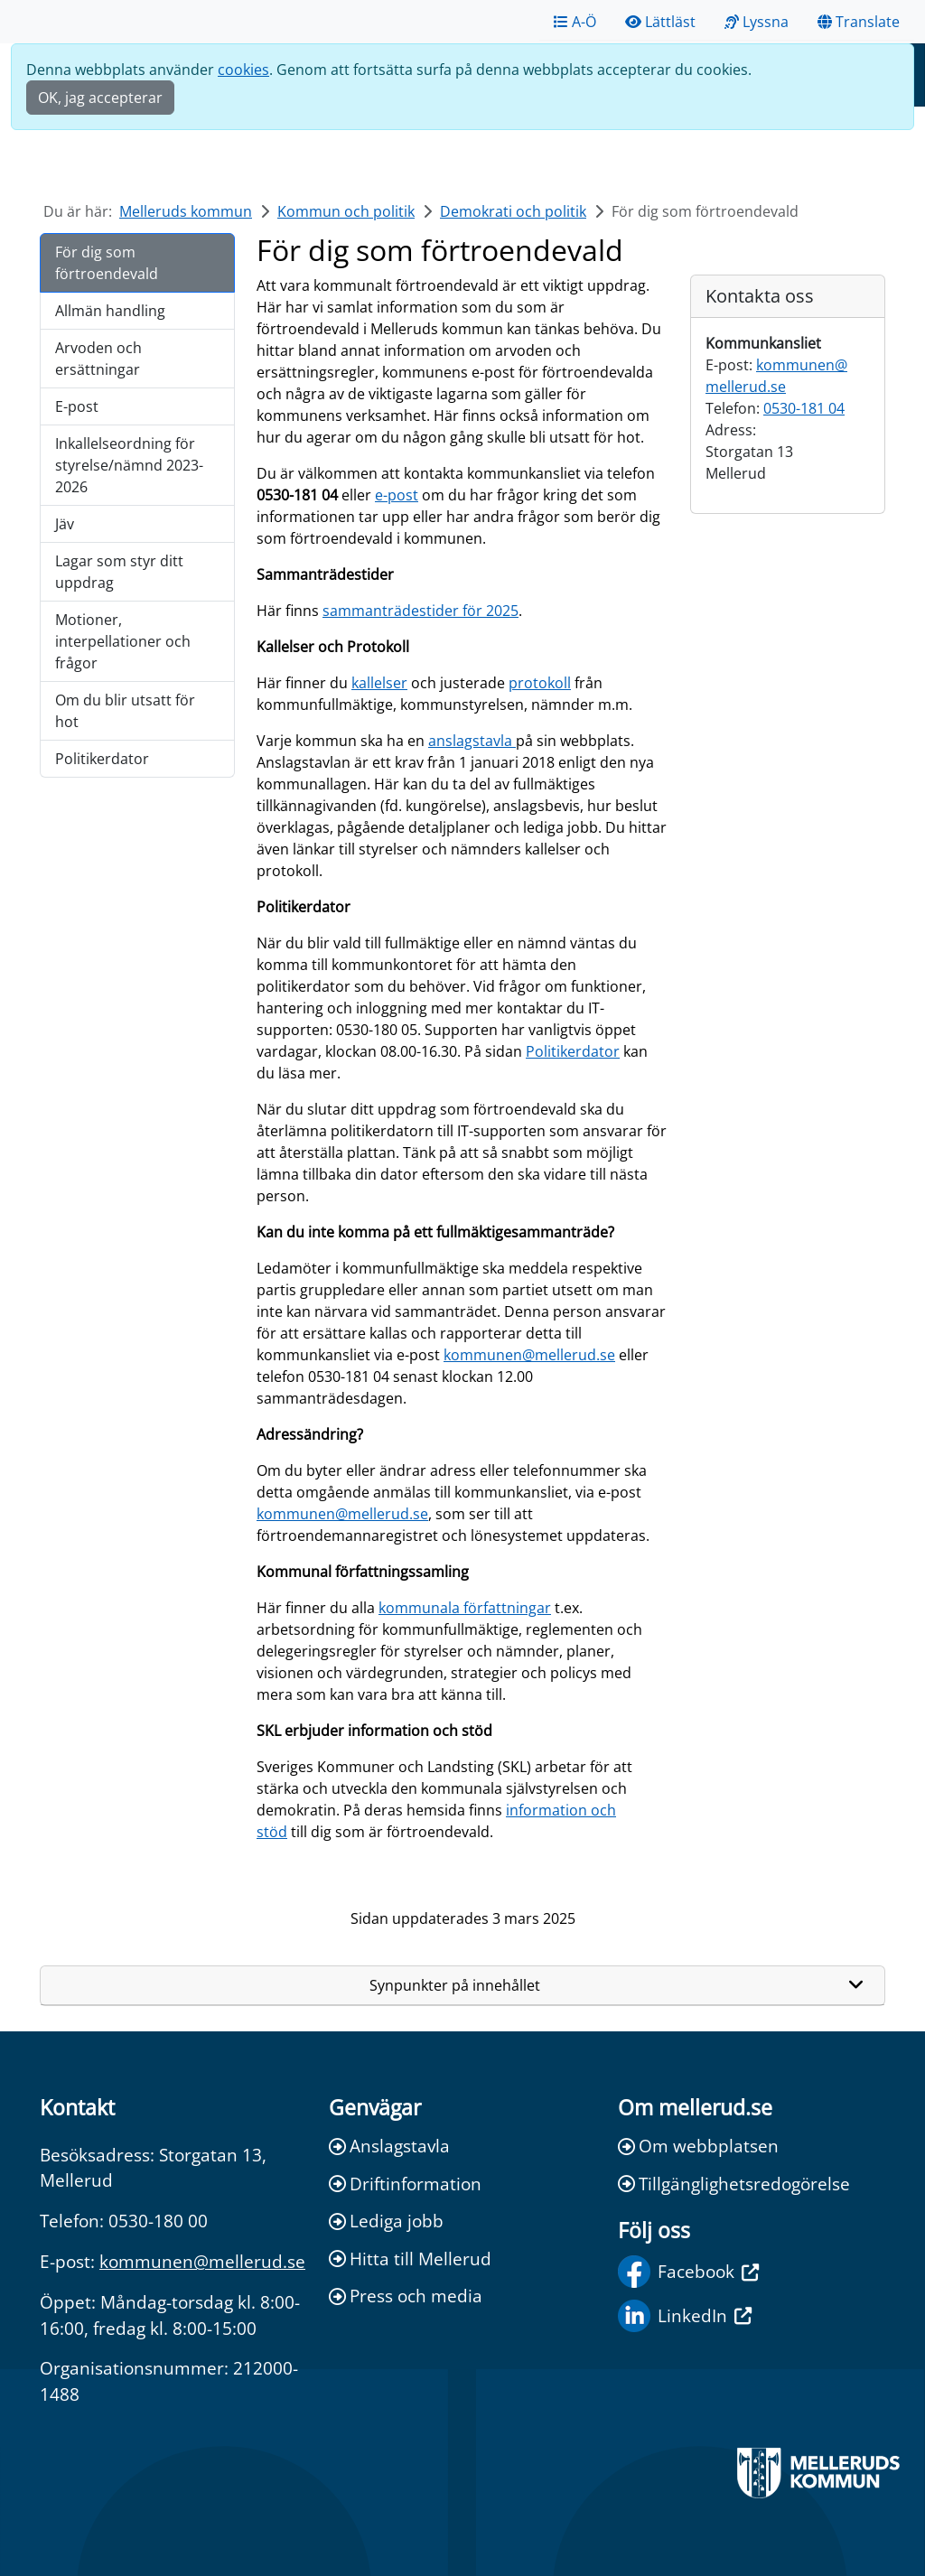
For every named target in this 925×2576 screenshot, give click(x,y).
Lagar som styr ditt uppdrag (119, 572)
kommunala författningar (464, 1608)
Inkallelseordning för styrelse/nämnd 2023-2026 (129, 465)
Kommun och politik (346, 211)
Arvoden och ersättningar (98, 358)
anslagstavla (472, 741)
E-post (76, 406)
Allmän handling (110, 311)
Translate (859, 22)
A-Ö (575, 22)
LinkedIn (685, 2316)
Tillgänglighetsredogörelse (734, 2183)
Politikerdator (102, 759)
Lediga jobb (386, 2220)
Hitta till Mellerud (410, 2258)
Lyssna (756, 22)
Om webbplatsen (698, 2145)
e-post (396, 495)
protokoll (540, 683)
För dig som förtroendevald (106, 263)
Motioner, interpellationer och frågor (123, 641)
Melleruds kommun (185, 211)
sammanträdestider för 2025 (420, 611)
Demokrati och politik (513, 211)
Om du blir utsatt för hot (125, 711)
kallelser (379, 683)
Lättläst (660, 22)
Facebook (688, 2271)
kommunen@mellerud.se (529, 1355)
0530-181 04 (804, 408)
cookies (243, 69)
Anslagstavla (389, 2145)
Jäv (64, 524)
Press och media (405, 2295)
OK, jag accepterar (100, 97)
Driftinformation (405, 2183)
